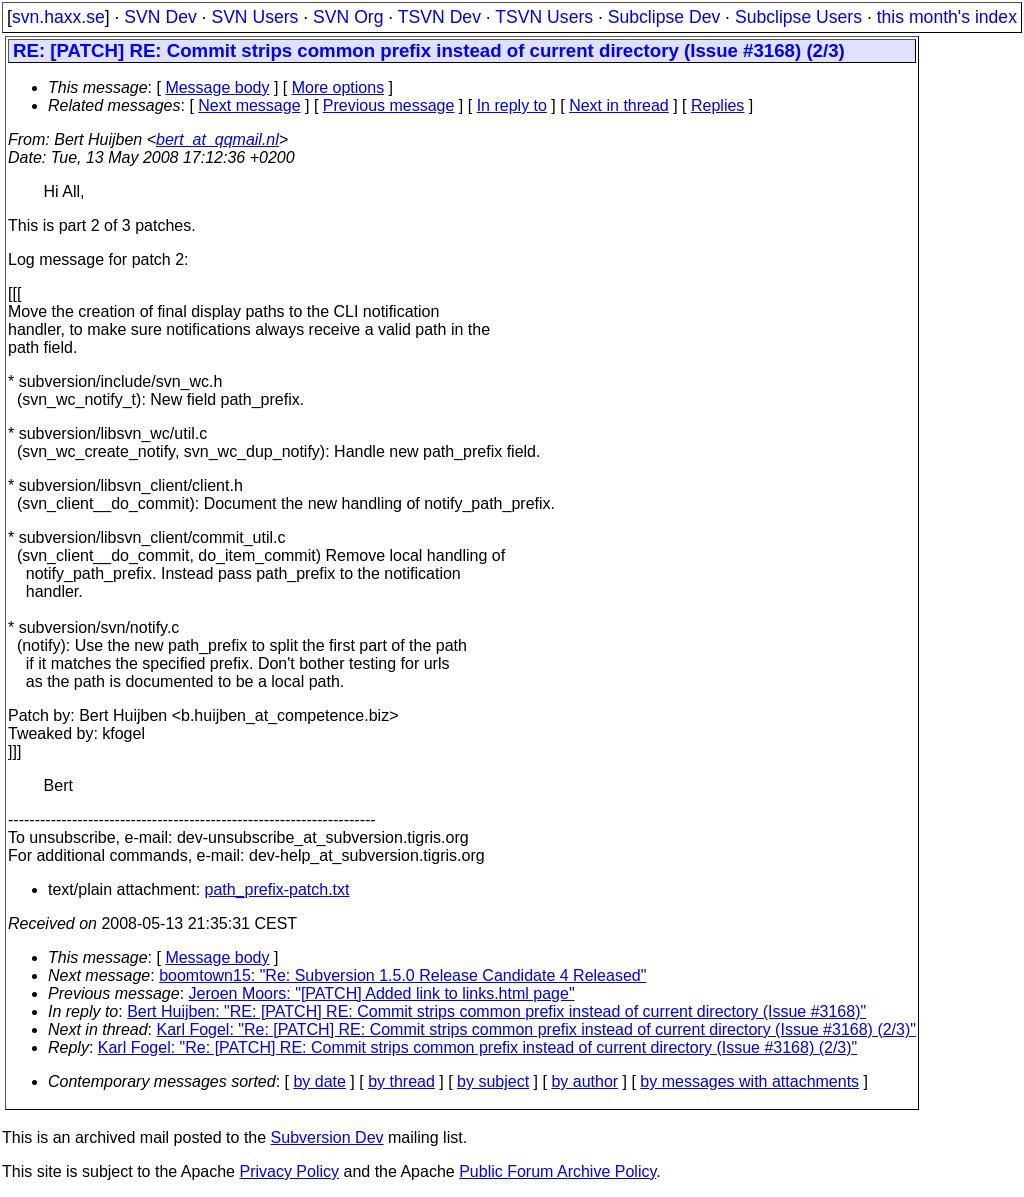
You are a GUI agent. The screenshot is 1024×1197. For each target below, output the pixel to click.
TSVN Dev (439, 17)
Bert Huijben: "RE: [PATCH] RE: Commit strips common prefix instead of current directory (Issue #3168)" (496, 1011)
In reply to (512, 105)
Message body (217, 87)
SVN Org (348, 17)
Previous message (389, 105)
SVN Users (254, 17)
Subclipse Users (798, 17)
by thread (401, 1081)
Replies (717, 105)
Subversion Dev (327, 1137)
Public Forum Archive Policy (557, 1171)
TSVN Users (544, 17)
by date (319, 1081)
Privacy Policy (289, 1171)
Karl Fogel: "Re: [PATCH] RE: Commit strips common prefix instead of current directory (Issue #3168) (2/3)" (536, 1029)
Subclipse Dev (664, 17)
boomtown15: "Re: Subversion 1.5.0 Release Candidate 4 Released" (402, 975)
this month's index (947, 17)
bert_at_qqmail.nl (217, 139)
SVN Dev (160, 17)
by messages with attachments (749, 1081)
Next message (249, 105)
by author (584, 1081)
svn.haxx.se (58, 17)
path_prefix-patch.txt (277, 889)
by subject (493, 1081)
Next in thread (619, 105)
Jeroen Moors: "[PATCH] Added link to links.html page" (382, 993)
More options (338, 87)
